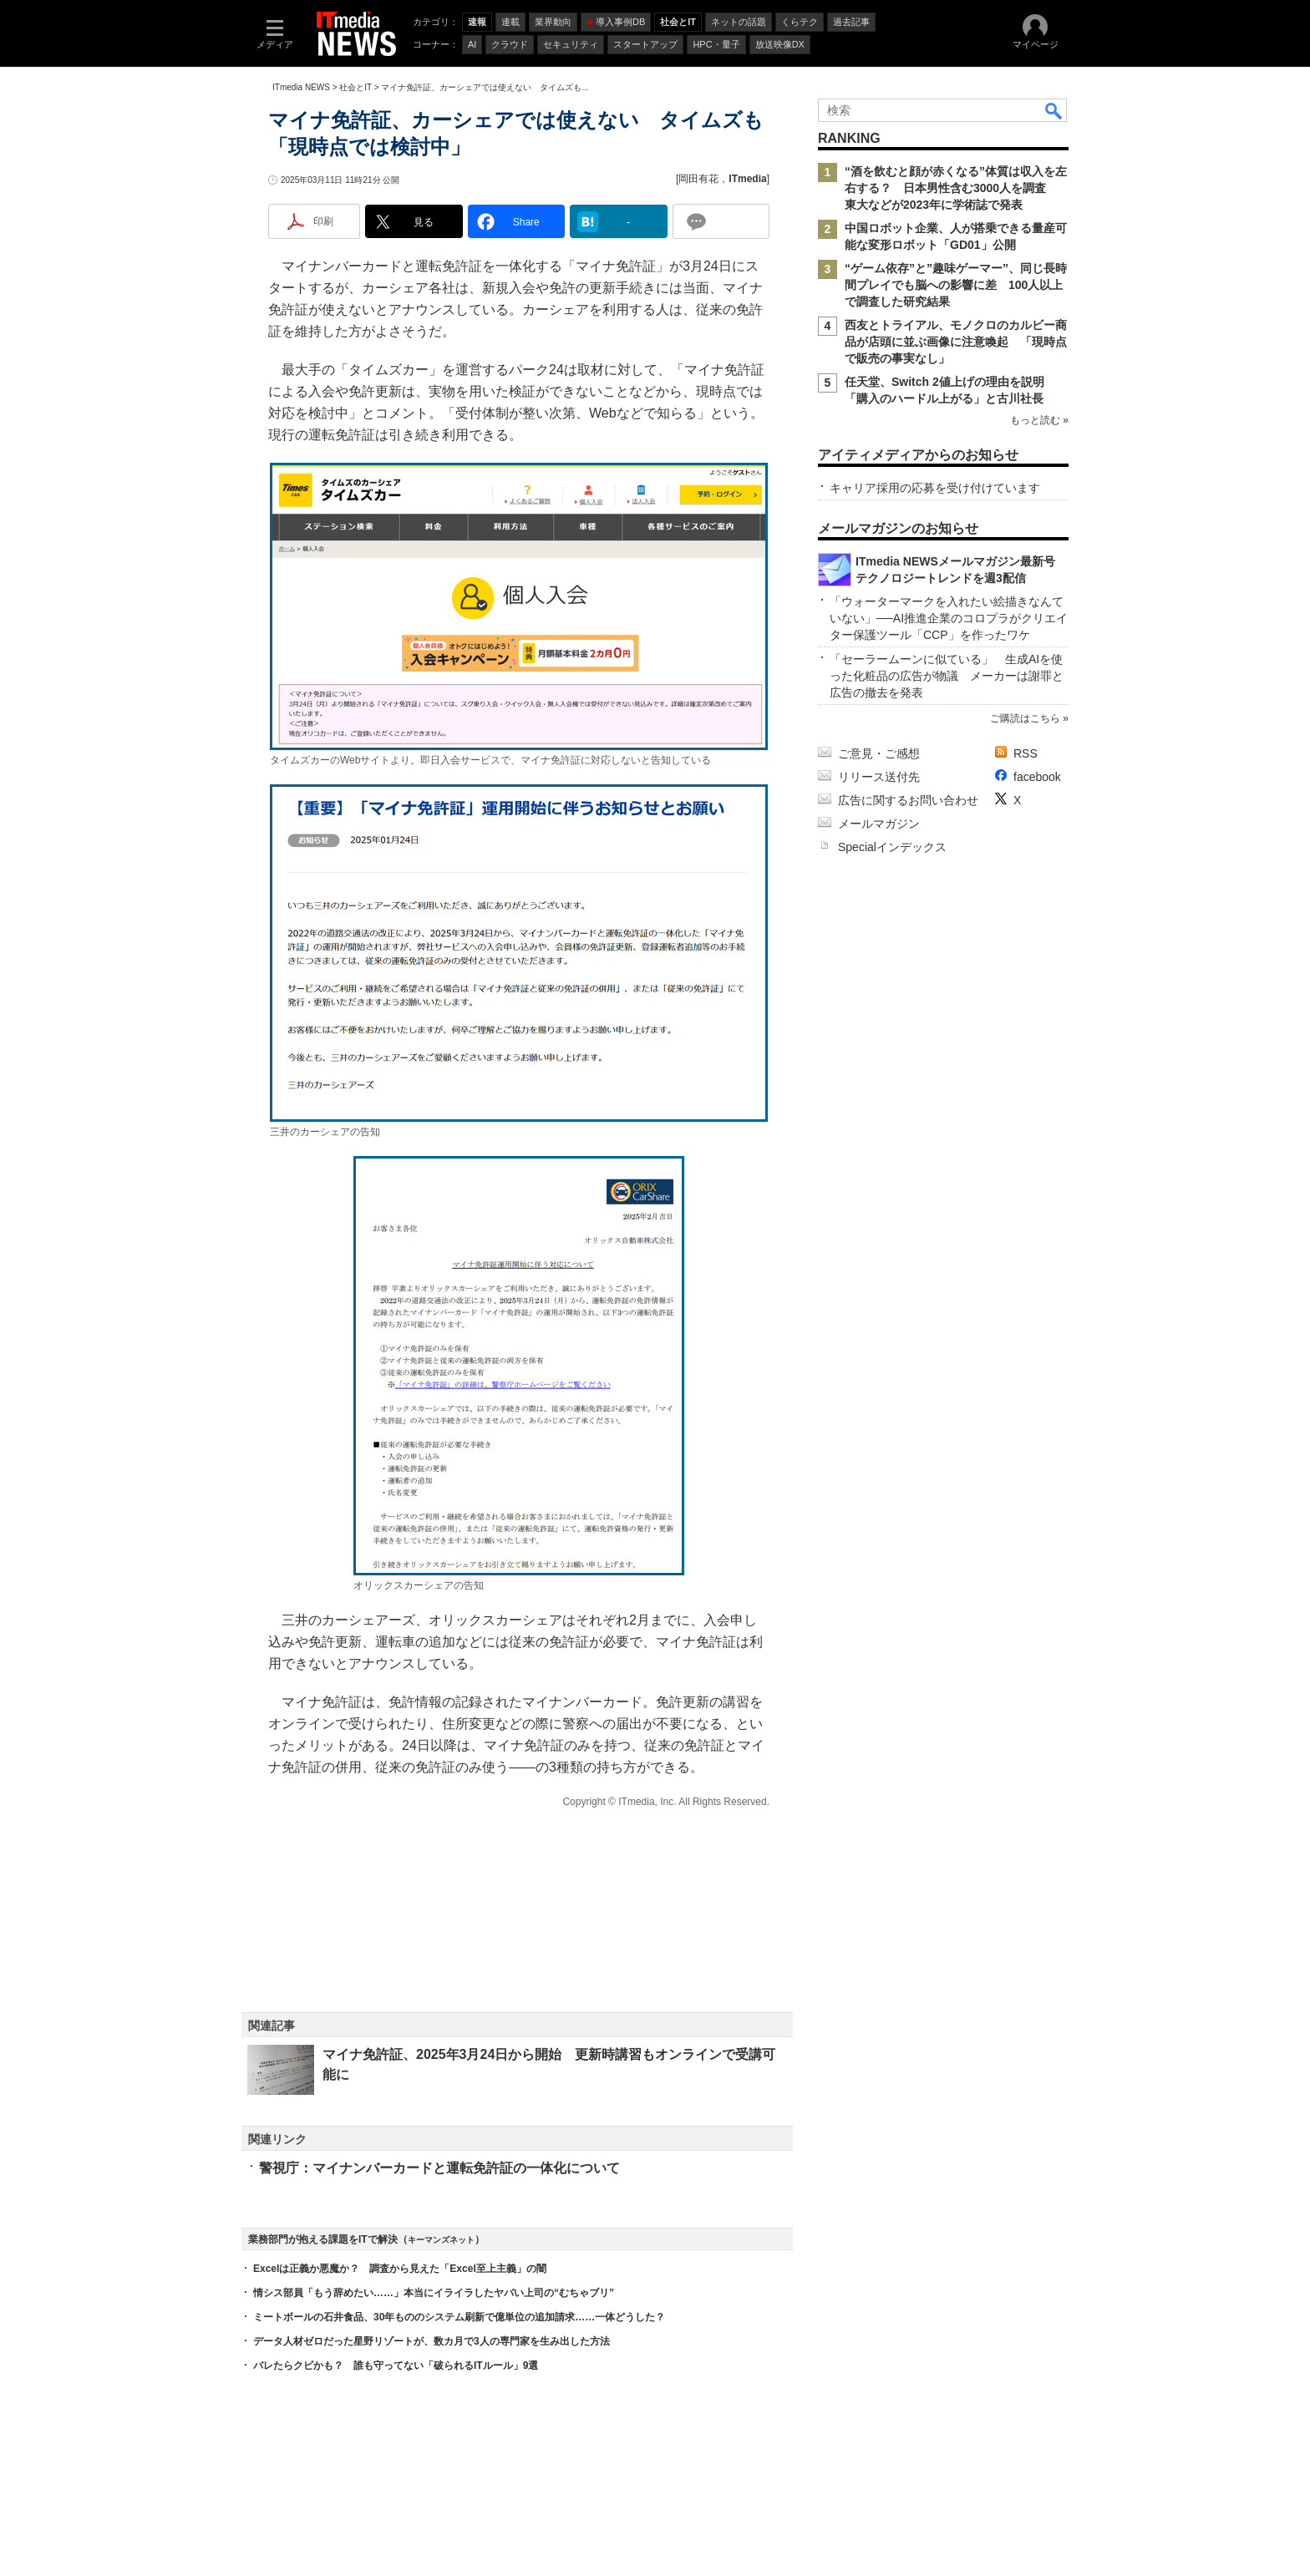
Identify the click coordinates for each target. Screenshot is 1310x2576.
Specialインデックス (892, 847)
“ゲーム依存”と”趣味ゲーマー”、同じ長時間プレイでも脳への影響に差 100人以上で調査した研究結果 (956, 284)
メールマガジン (879, 823)
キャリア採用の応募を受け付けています (935, 487)
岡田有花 (698, 179)
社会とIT (355, 87)
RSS (1025, 753)
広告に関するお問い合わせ (908, 800)
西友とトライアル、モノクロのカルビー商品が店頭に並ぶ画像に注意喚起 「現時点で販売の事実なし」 (956, 341)
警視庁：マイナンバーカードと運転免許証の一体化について (439, 2168)
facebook (1037, 776)
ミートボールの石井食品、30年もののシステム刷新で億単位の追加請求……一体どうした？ (459, 2317)
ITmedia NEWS (301, 87)
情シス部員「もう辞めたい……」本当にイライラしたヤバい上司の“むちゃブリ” (433, 2293)
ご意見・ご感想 (879, 753)
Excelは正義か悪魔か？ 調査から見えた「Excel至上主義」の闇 (399, 2268)
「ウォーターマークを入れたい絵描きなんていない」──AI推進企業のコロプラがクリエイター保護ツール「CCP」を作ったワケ (949, 618)
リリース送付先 (879, 776)
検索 (1054, 110)
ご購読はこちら (1025, 718)
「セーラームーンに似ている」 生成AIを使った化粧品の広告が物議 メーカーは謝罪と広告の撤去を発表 (947, 675)
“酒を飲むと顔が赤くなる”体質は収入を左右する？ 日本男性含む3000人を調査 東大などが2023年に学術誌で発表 (956, 188)
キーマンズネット (441, 2239)
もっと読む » (1039, 420)
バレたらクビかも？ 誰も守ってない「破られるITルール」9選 (395, 2365)
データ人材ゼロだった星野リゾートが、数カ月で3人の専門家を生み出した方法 (431, 2341)
